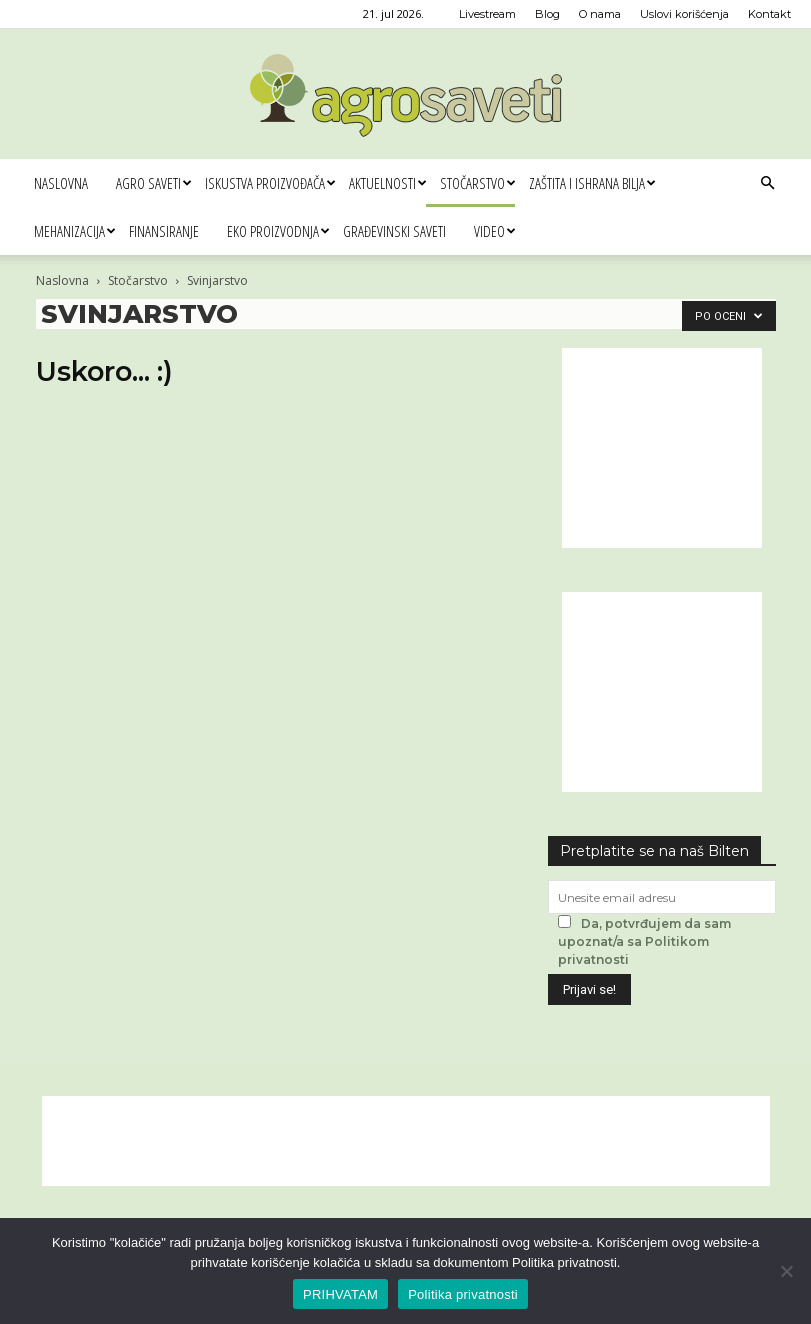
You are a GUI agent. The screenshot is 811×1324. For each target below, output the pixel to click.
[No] (786, 1271)
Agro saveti (153, 183)
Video (494, 231)
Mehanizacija (74, 231)
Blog (547, 14)
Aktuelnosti (387, 183)
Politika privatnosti (463, 1294)
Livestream (487, 14)
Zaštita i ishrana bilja (592, 183)
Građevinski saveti (394, 231)
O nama (600, 14)
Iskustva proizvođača (270, 183)
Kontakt (769, 14)
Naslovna (61, 183)
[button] (767, 183)
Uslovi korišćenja (684, 14)
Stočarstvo (477, 183)
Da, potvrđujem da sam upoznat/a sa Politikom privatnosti (644, 941)
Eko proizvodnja (278, 231)
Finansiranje (164, 231)
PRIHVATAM (340, 1294)
